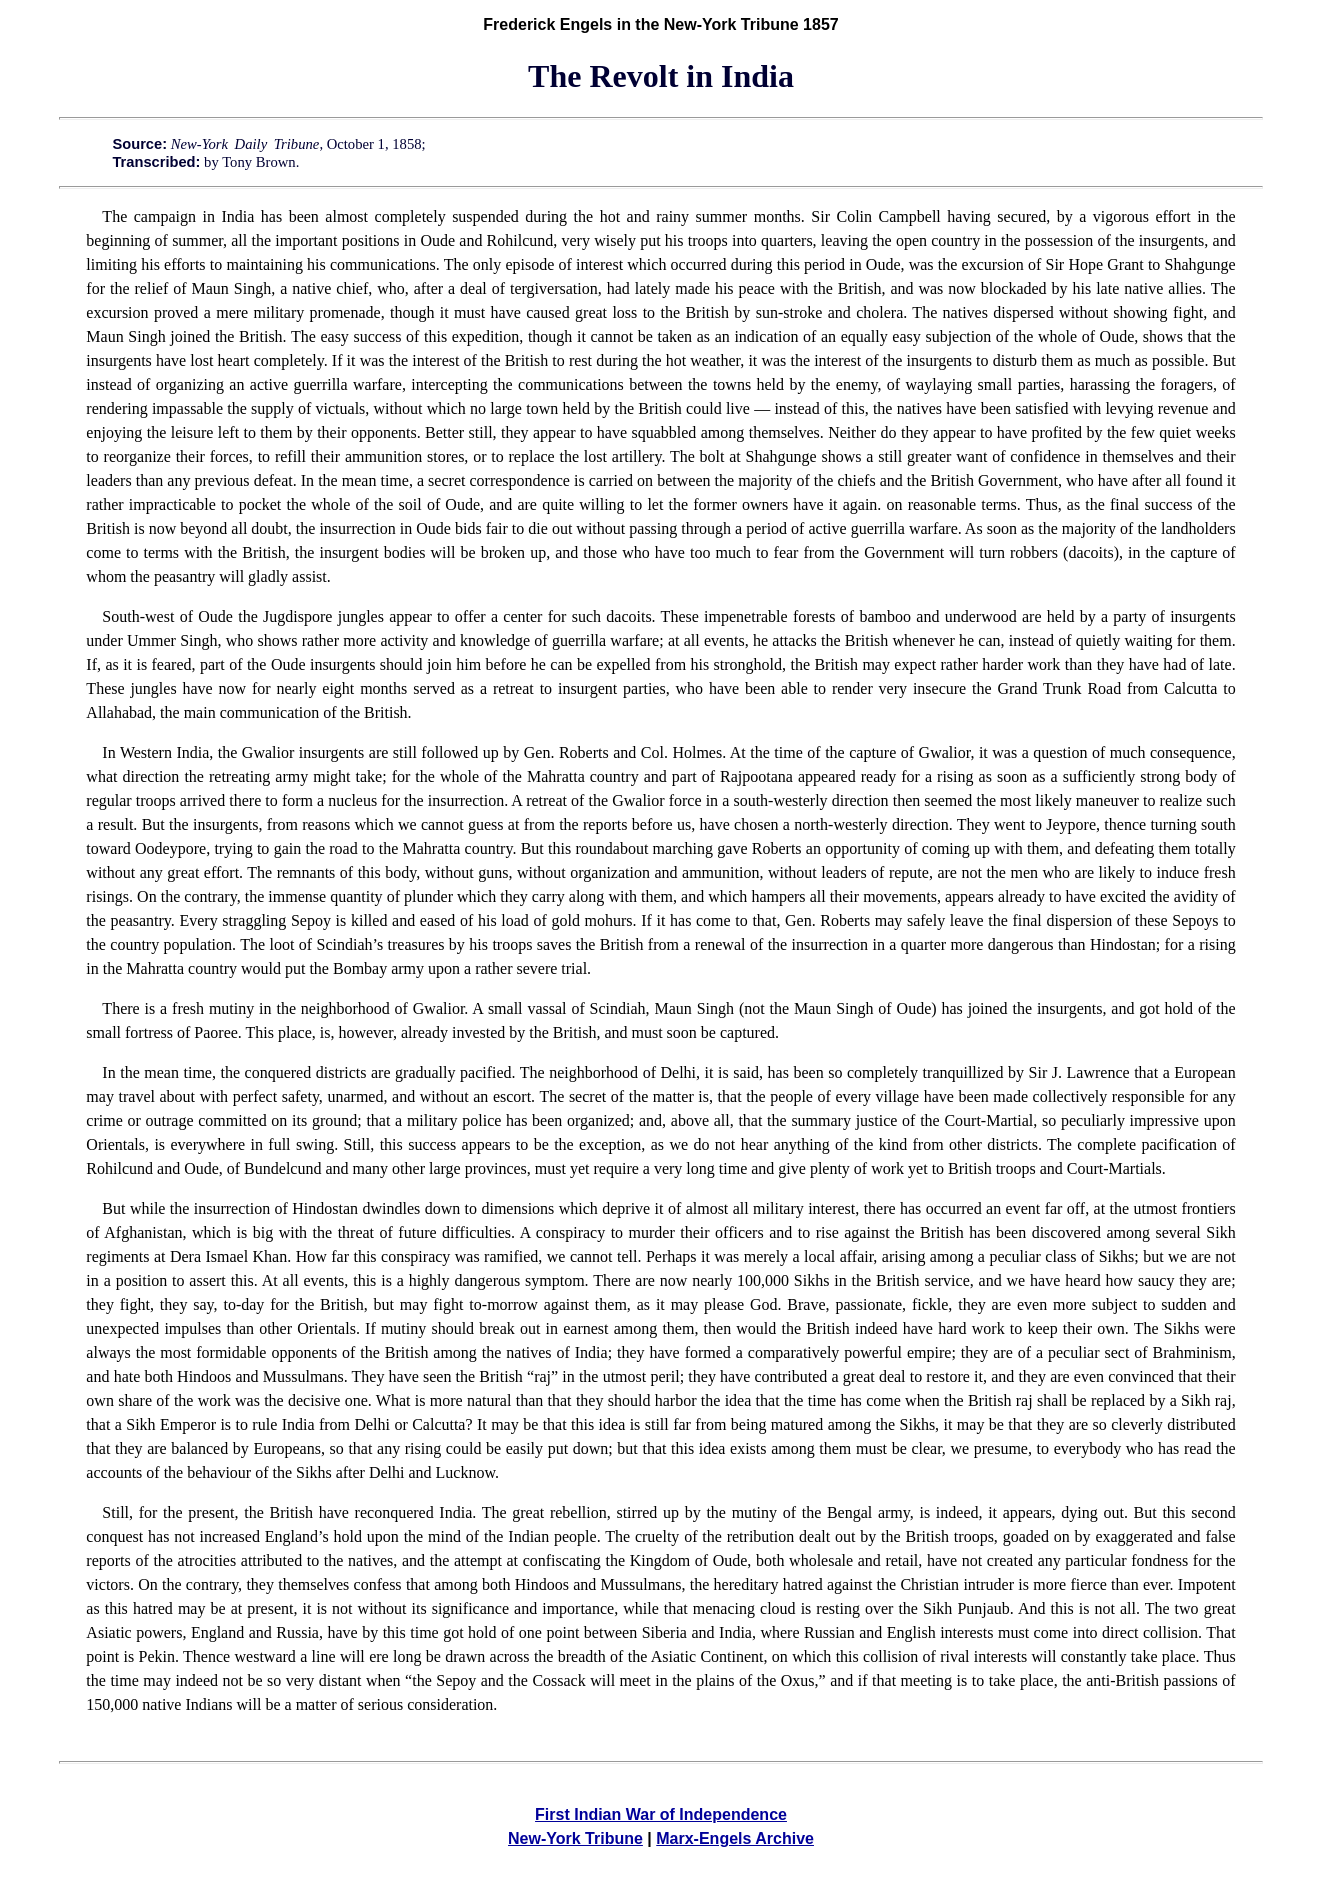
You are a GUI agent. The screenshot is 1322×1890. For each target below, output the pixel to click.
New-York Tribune (575, 1838)
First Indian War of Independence (661, 1814)
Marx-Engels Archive (735, 1838)
